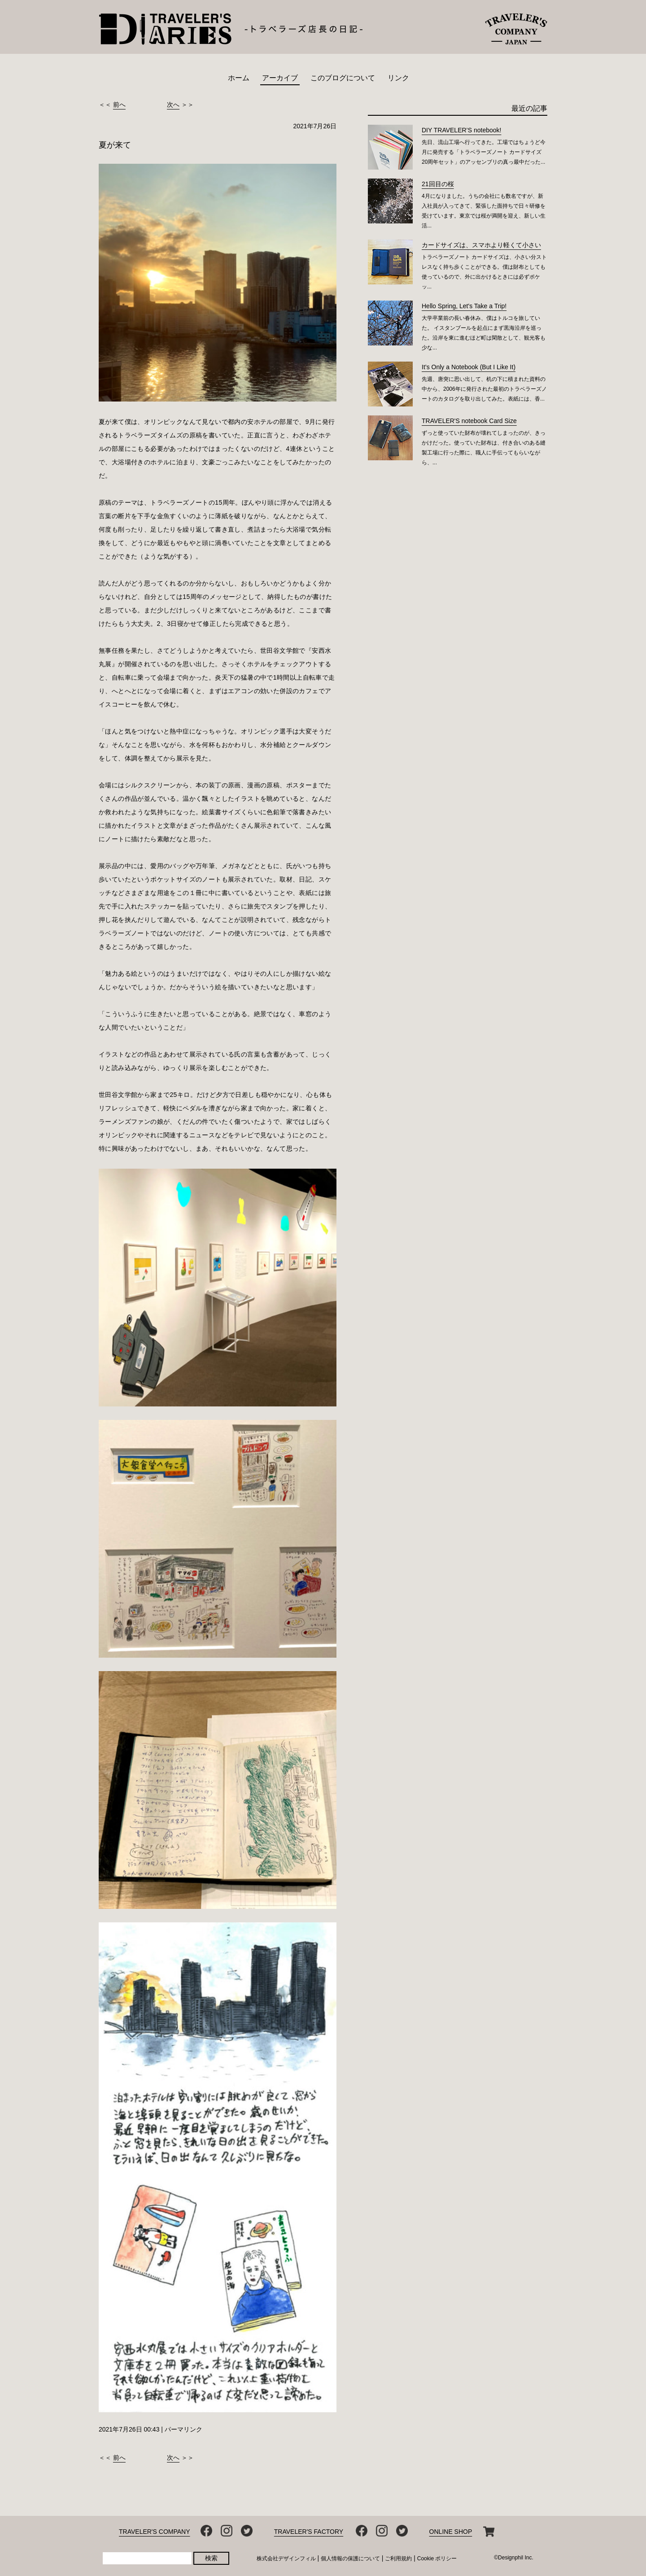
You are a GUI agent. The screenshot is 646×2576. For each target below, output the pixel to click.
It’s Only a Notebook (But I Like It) (468, 367)
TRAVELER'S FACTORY (308, 2531)
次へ (173, 104)
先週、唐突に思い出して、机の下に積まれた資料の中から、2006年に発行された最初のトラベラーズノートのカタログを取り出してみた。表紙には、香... (484, 389)
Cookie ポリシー (437, 2558)
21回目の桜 (438, 184)
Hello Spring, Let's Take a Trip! (464, 306)
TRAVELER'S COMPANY (154, 2531)
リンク (398, 78)
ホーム (238, 78)
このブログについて (342, 78)
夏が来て (115, 144)
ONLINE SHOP (450, 2531)
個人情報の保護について (350, 2558)
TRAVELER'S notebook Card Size (469, 420)
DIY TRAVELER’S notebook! (461, 130)
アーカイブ (280, 78)
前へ (119, 104)
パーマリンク (183, 2429)
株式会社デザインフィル (286, 2558)
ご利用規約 (398, 2558)
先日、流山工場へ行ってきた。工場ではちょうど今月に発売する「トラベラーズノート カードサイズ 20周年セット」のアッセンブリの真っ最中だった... (484, 152)
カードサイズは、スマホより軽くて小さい (481, 245)
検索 (211, 2558)
